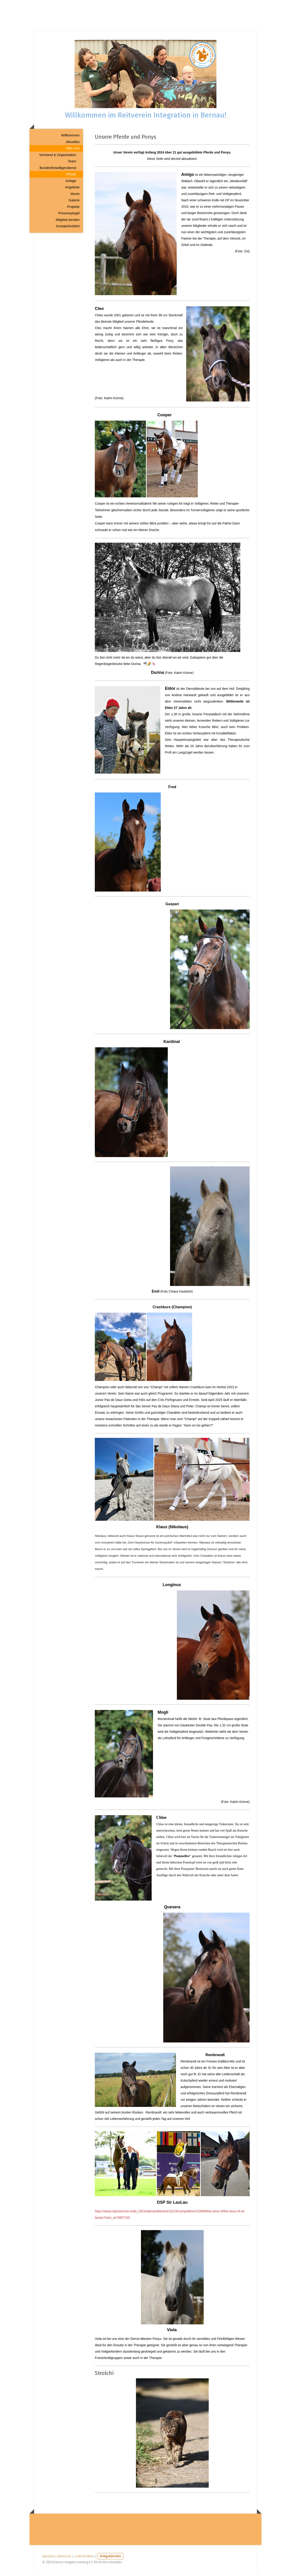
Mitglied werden (68, 223)
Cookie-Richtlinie (84, 2559)
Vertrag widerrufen (110, 2559)
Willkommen (70, 139)
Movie (75, 197)
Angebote (72, 191)
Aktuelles (73, 145)
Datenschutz (64, 2559)
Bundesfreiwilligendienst (58, 171)
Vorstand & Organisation (57, 158)
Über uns (73, 152)
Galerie (74, 204)
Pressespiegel (69, 217)
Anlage (70, 184)
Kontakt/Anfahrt (68, 230)
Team (72, 165)
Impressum (48, 2559)
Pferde (71, 178)
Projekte (73, 210)
